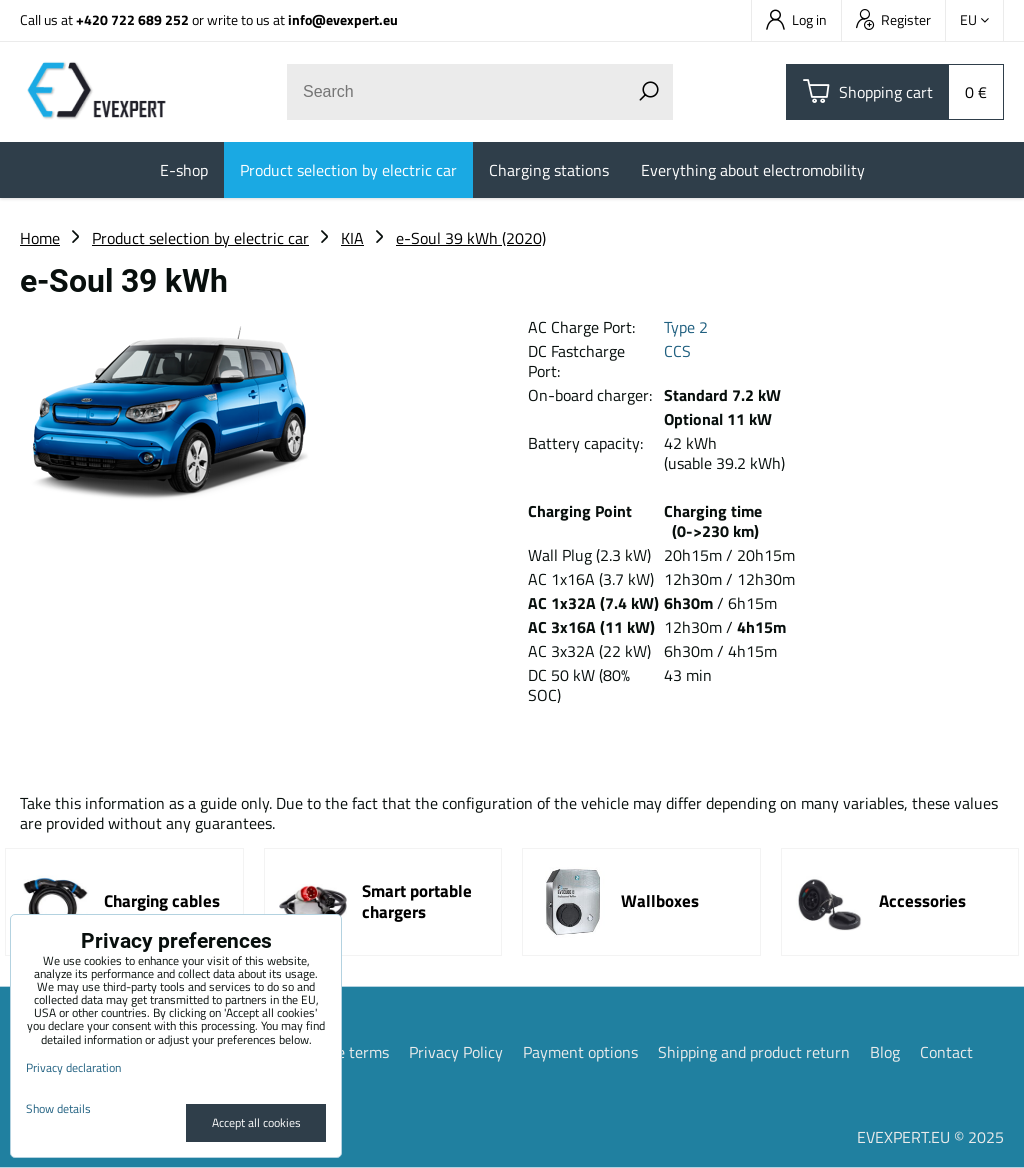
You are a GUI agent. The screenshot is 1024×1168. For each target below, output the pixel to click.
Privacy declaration (73, 1067)
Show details (58, 1108)
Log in (796, 19)
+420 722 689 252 (132, 19)
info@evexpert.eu (343, 19)
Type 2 (686, 327)
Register (893, 19)
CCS (677, 351)
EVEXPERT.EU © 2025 (930, 1137)
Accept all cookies (256, 1122)
